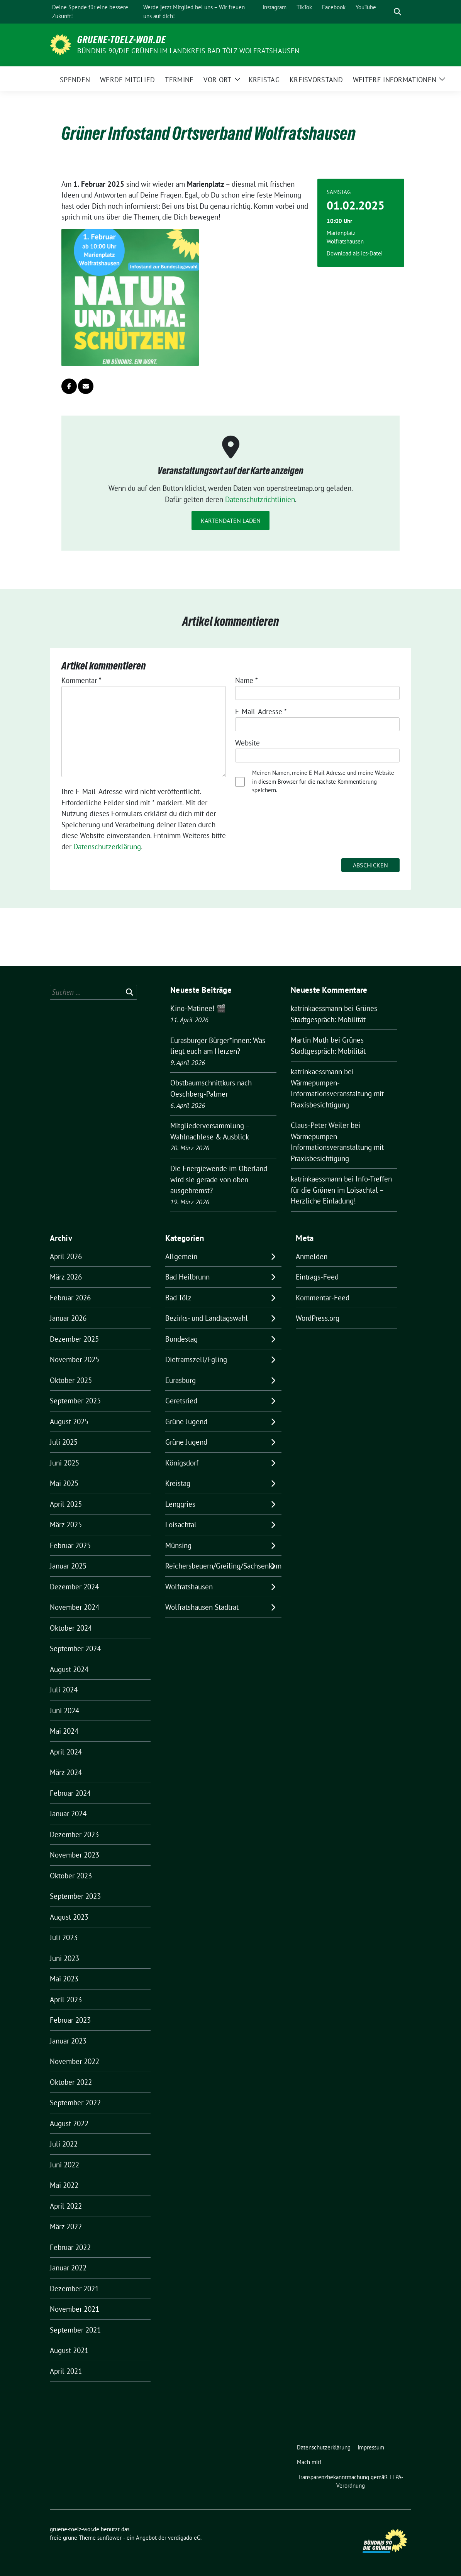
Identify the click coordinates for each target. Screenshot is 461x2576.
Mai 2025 (64, 1483)
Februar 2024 (70, 1793)
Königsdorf (181, 1462)
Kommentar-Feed (322, 1297)
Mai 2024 (64, 1731)
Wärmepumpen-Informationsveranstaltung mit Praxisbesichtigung (337, 1093)
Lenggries (180, 1504)
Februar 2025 (70, 1545)
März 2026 (66, 1276)
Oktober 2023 (71, 1875)
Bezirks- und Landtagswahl (206, 1318)
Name (246, 680)
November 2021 (74, 2309)
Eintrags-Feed (317, 1276)
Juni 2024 (64, 1710)
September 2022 (75, 2102)
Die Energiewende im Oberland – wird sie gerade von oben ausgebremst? (221, 1179)
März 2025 (66, 1524)
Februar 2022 (70, 2247)
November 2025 (74, 1359)
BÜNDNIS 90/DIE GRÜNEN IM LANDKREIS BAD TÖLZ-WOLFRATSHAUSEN (188, 50)
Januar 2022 (68, 2267)
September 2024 (75, 1648)
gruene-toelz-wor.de (121, 40)
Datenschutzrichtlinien (260, 499)
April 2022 (66, 2206)
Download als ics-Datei (355, 253)
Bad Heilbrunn (187, 1276)
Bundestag (181, 1339)
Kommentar (81, 680)
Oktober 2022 (71, 2082)
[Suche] (386, 12)
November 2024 (74, 1607)
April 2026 (66, 1256)
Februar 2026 (70, 1297)
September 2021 (75, 2329)
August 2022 (69, 2123)
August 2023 (69, 1917)
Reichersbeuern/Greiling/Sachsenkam (223, 1565)
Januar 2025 (68, 1565)
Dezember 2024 (74, 1586)
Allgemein (181, 1256)
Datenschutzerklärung (107, 846)
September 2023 (75, 1896)
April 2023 (66, 1999)
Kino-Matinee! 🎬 (198, 1008)
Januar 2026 (68, 1318)
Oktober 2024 (71, 1628)
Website (247, 742)
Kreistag (177, 1483)
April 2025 (66, 1504)
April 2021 (66, 2371)
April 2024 (66, 1751)
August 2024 (69, 1669)
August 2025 (69, 1421)
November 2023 (74, 1854)
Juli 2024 (64, 1689)
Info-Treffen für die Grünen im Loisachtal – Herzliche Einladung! (341, 1189)
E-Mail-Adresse (261, 711)
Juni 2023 (64, 1958)
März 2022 (66, 2226)
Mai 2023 (64, 1978)
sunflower (109, 2537)
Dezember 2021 (74, 2288)
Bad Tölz (178, 1297)
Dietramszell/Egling (196, 1359)
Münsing (178, 1545)
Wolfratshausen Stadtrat (202, 1607)
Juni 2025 (64, 1462)
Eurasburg (180, 1380)
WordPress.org (317, 1318)
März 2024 (66, 1772)
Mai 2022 (64, 2185)
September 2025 (75, 1400)
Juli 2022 (64, 2143)
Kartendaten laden (231, 520)
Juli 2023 (64, 1937)
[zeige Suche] (397, 12)
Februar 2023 (70, 2020)
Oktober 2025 (71, 1380)
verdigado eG (184, 2537)
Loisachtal (181, 1524)
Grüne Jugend (186, 1421)
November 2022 (74, 2061)
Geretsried (181, 1400)
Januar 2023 (68, 2040)
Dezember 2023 (74, 1834)
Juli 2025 (64, 1442)
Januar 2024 (68, 1813)
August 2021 (69, 2350)
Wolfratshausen (189, 1586)
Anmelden (311, 1256)
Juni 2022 (64, 2164)
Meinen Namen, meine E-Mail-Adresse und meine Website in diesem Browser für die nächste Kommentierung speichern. (323, 781)
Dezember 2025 (74, 1339)
